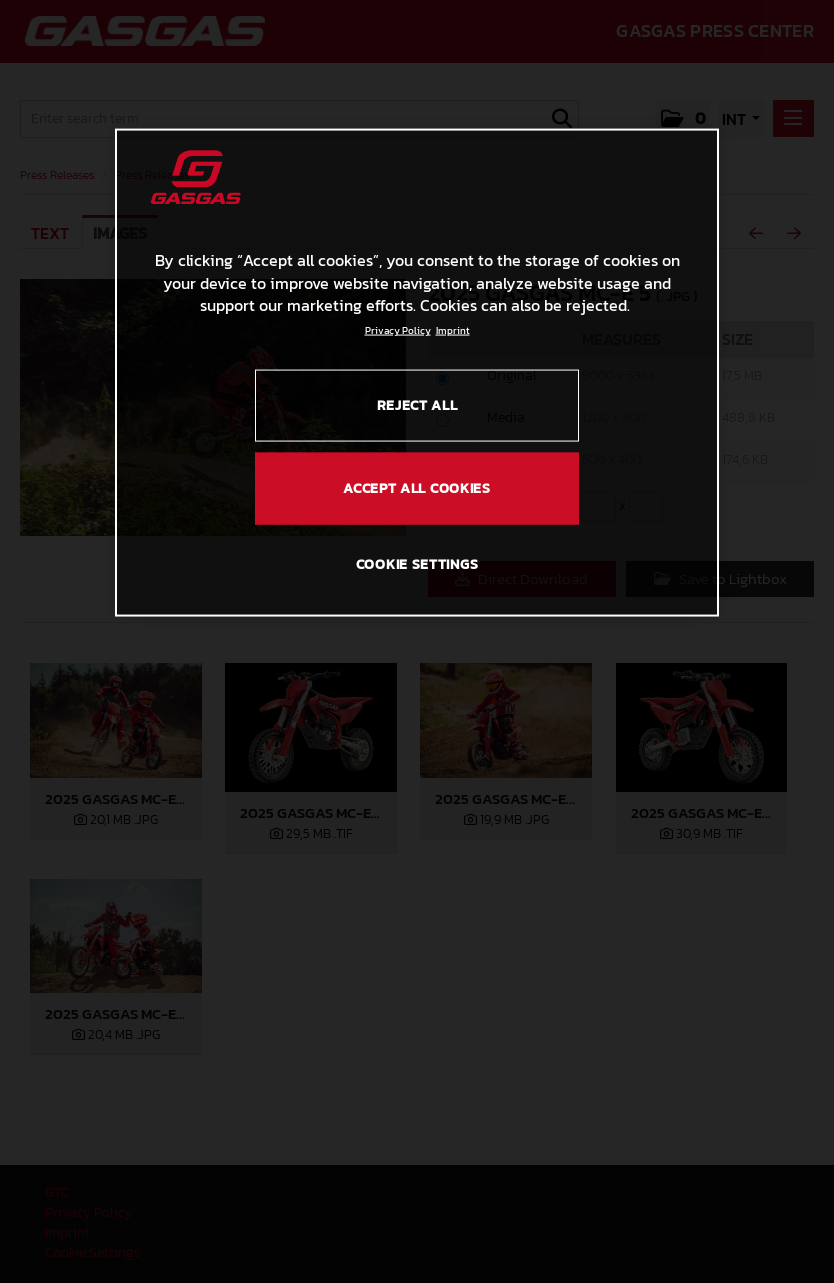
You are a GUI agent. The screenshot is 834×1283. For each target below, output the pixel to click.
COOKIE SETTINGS (417, 564)
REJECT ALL (417, 404)
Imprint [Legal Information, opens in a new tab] (453, 329)
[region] (417, 373)
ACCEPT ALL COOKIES (417, 487)
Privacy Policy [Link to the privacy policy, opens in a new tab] (398, 329)
